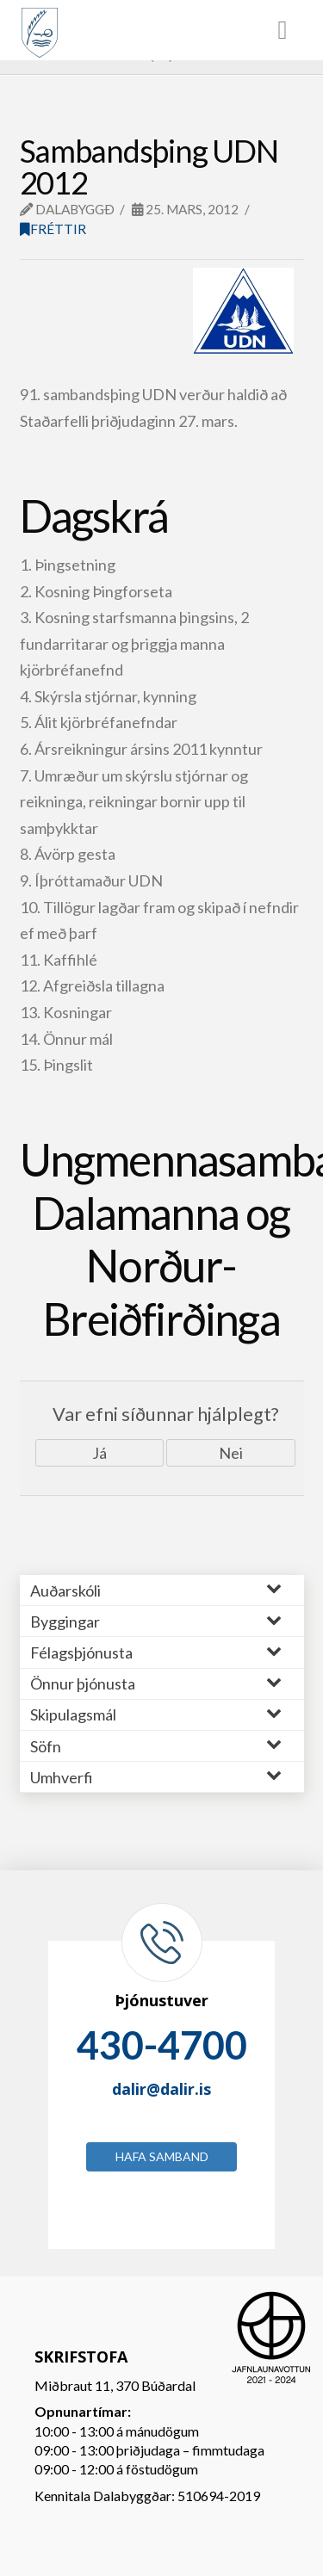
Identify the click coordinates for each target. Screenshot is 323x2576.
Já (99, 1452)
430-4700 (162, 2045)
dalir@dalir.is (161, 2089)
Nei (231, 1452)
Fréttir (53, 229)
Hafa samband (161, 2156)
